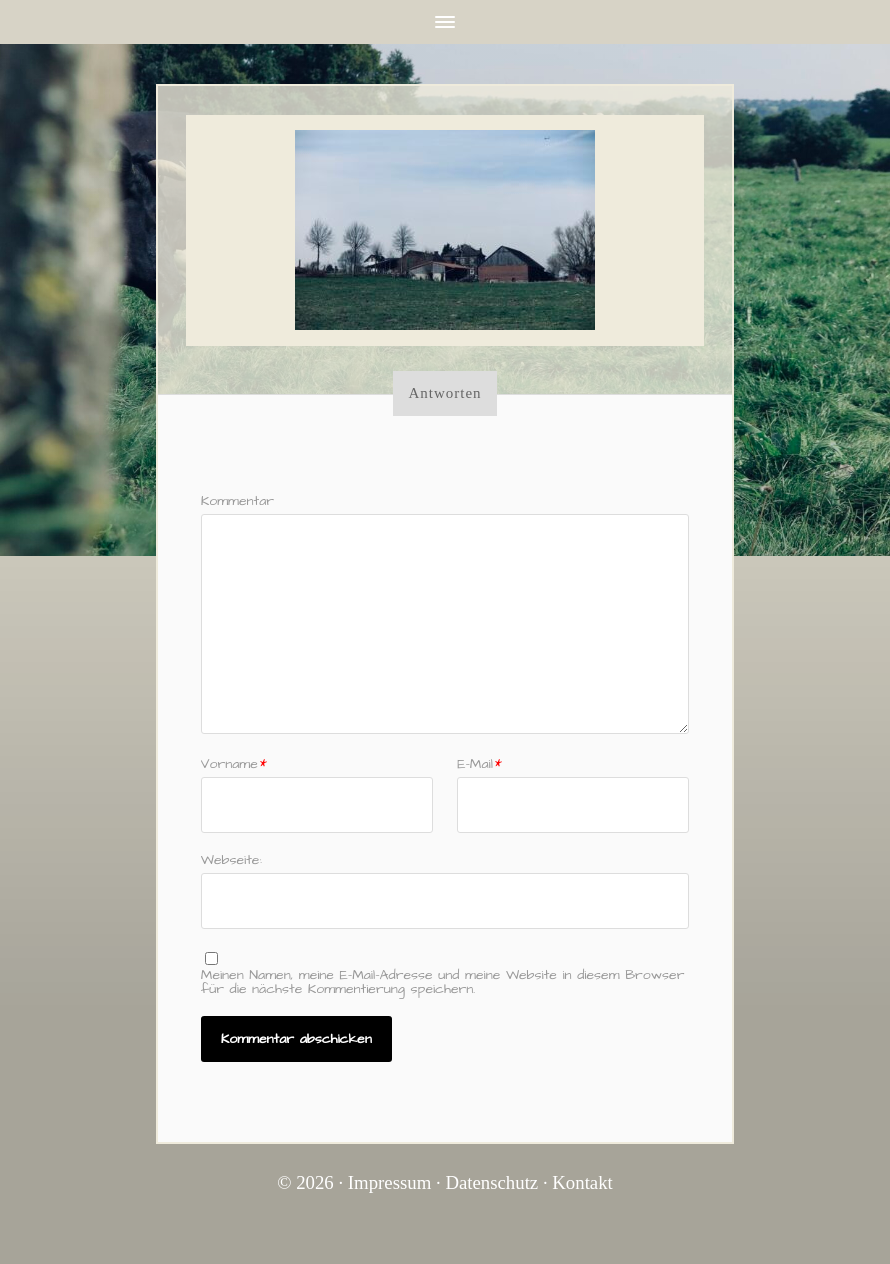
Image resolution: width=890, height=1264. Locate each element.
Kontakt (582, 1182)
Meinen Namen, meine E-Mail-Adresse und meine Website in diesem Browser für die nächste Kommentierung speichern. (443, 982)
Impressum (389, 1182)
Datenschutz (491, 1182)
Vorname (234, 764)
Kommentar (237, 501)
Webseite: (231, 858)
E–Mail (479, 764)
